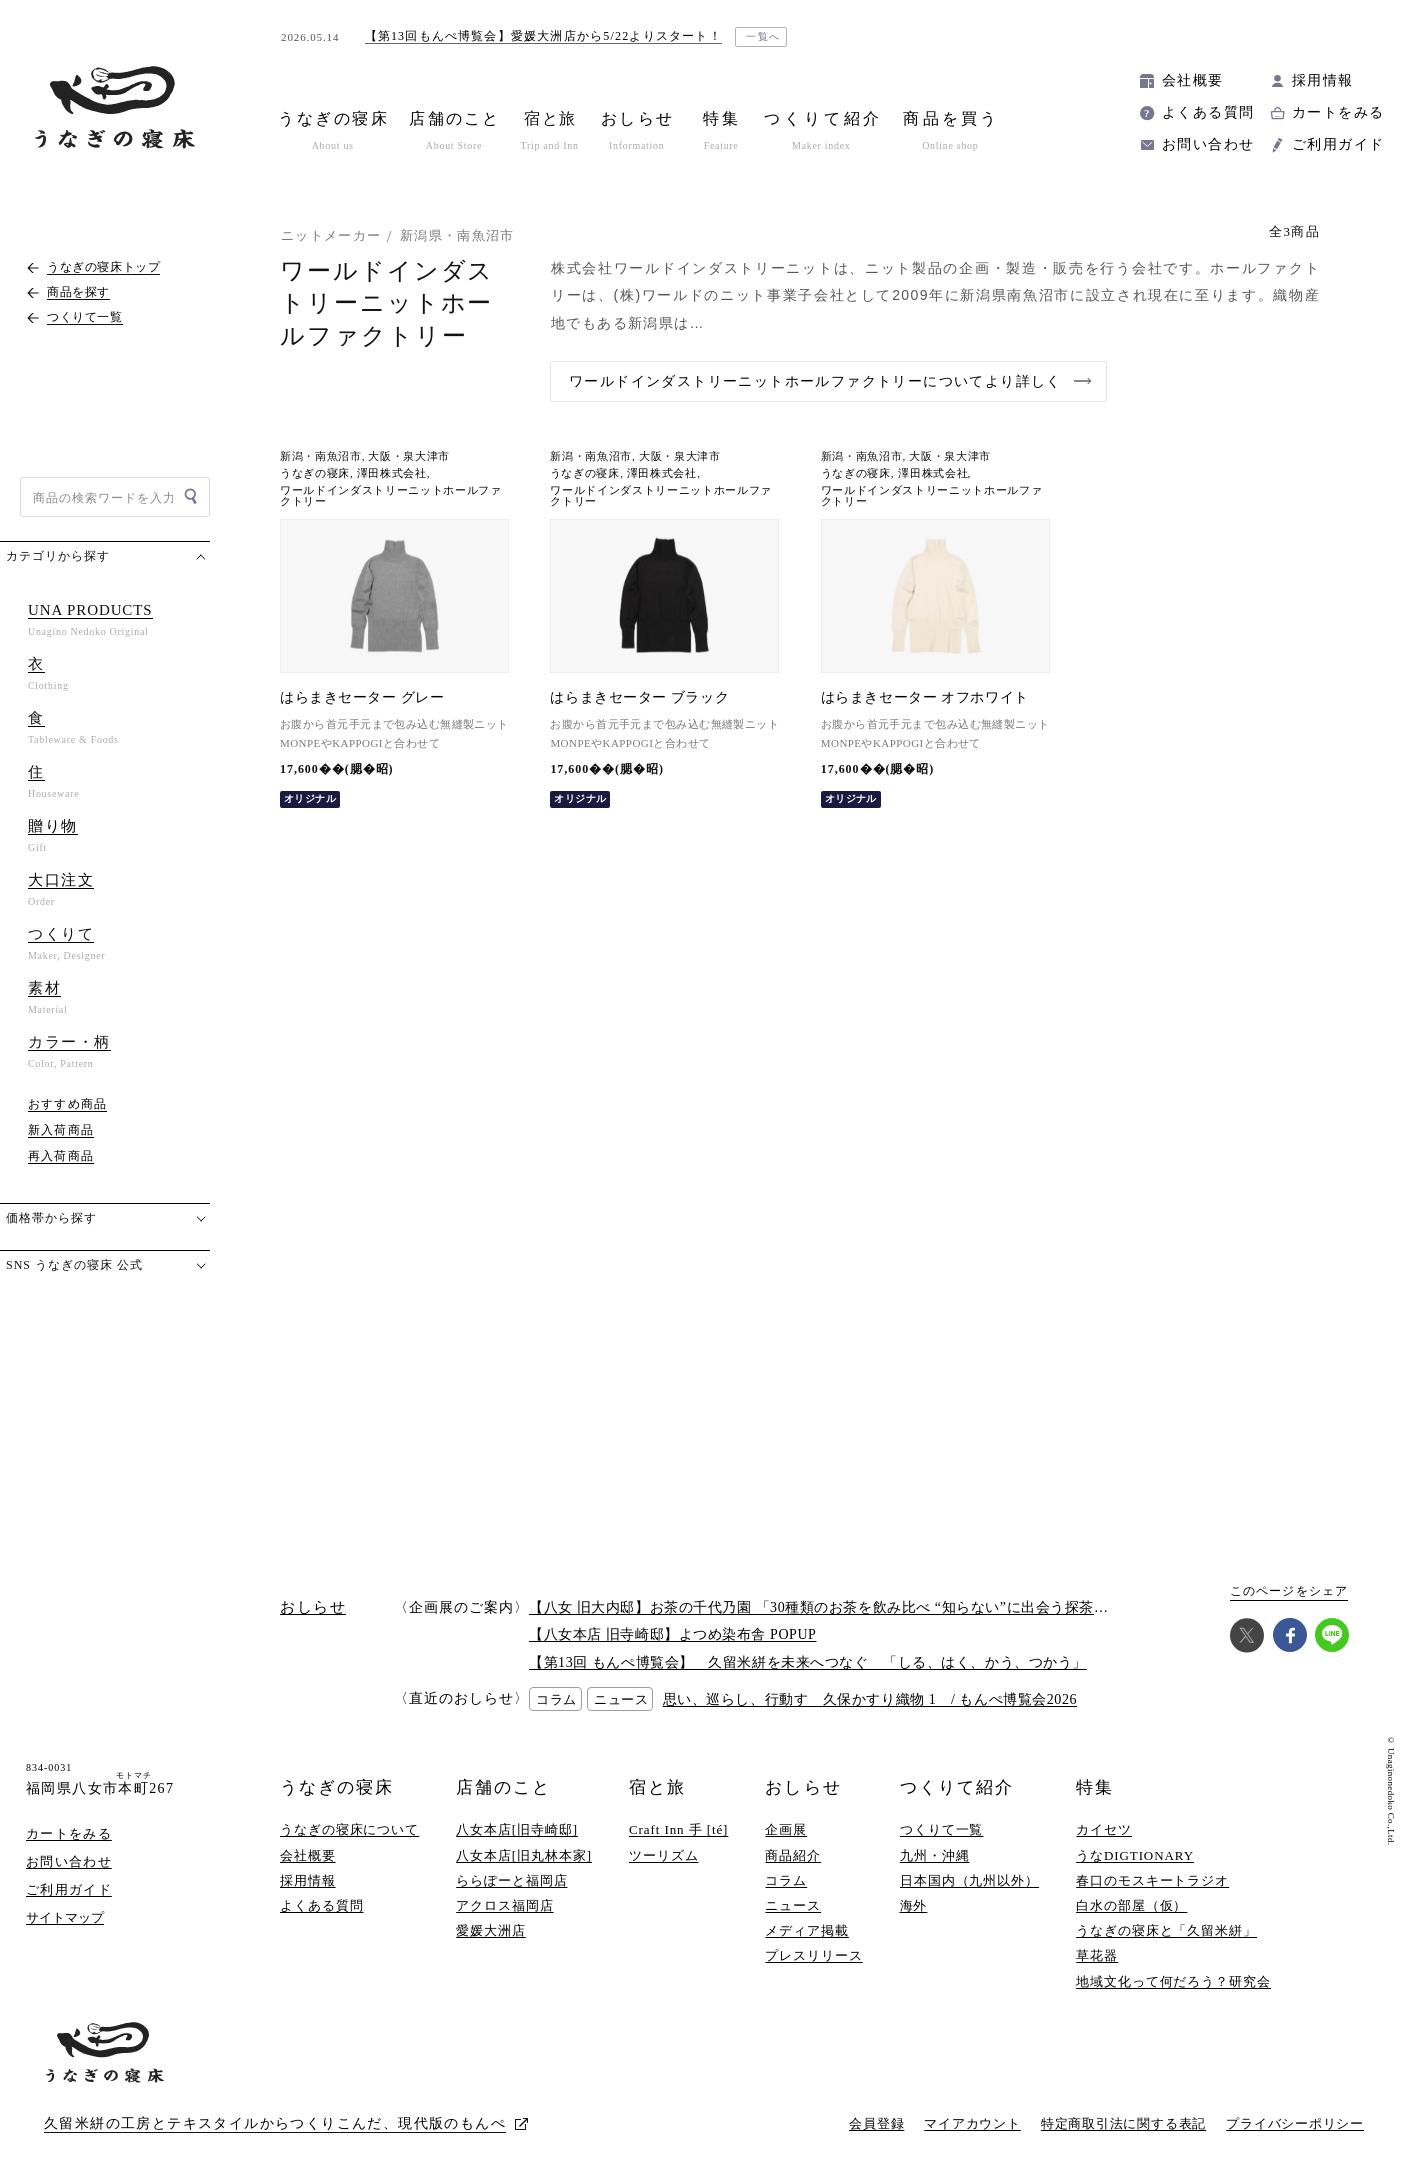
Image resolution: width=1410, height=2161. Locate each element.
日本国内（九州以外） (969, 1880)
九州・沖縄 (935, 1855)
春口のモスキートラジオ (1152, 1880)
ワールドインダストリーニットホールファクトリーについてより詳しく (815, 381)
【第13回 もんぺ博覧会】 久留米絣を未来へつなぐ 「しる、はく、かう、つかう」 (808, 1662)
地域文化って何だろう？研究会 (1173, 1981)
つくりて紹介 (957, 1787)
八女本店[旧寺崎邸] (517, 1829)
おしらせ (803, 1787)
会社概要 (1193, 80)
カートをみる (1338, 112)
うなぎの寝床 (315, 473)
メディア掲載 (806, 1930)
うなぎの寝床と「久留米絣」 (1166, 1930)
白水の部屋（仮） (1131, 1905)
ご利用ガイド (1338, 144)
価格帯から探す (51, 1218)
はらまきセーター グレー (362, 697)
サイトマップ (65, 1917)
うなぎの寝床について (349, 1829)
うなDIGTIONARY (1135, 1855)
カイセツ (1104, 1829)
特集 (1095, 1787)
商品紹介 (793, 1855)
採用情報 (1323, 80)
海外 (914, 1905)
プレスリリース (813, 1955)
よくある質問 (1208, 112)
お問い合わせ (1208, 144)
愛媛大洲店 (491, 1930)
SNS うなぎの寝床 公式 (74, 1265)
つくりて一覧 (941, 1829)
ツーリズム (664, 1855)
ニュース (793, 1905)
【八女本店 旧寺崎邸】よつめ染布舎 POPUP (672, 1634)
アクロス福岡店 (504, 1905)
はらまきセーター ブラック (639, 697)
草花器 (1097, 1955)
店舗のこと (503, 1787)
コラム (786, 1880)
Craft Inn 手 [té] (678, 1829)
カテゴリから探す (58, 556)
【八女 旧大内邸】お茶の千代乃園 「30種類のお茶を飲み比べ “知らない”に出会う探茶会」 (826, 1607)
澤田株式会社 (392, 473)
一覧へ (763, 36)
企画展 (786, 1829)
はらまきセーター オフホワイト (925, 697)
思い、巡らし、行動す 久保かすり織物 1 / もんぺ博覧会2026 (870, 1699)
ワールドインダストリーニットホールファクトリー (391, 496)
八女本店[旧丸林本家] (524, 1855)
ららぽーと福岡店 (511, 1880)
